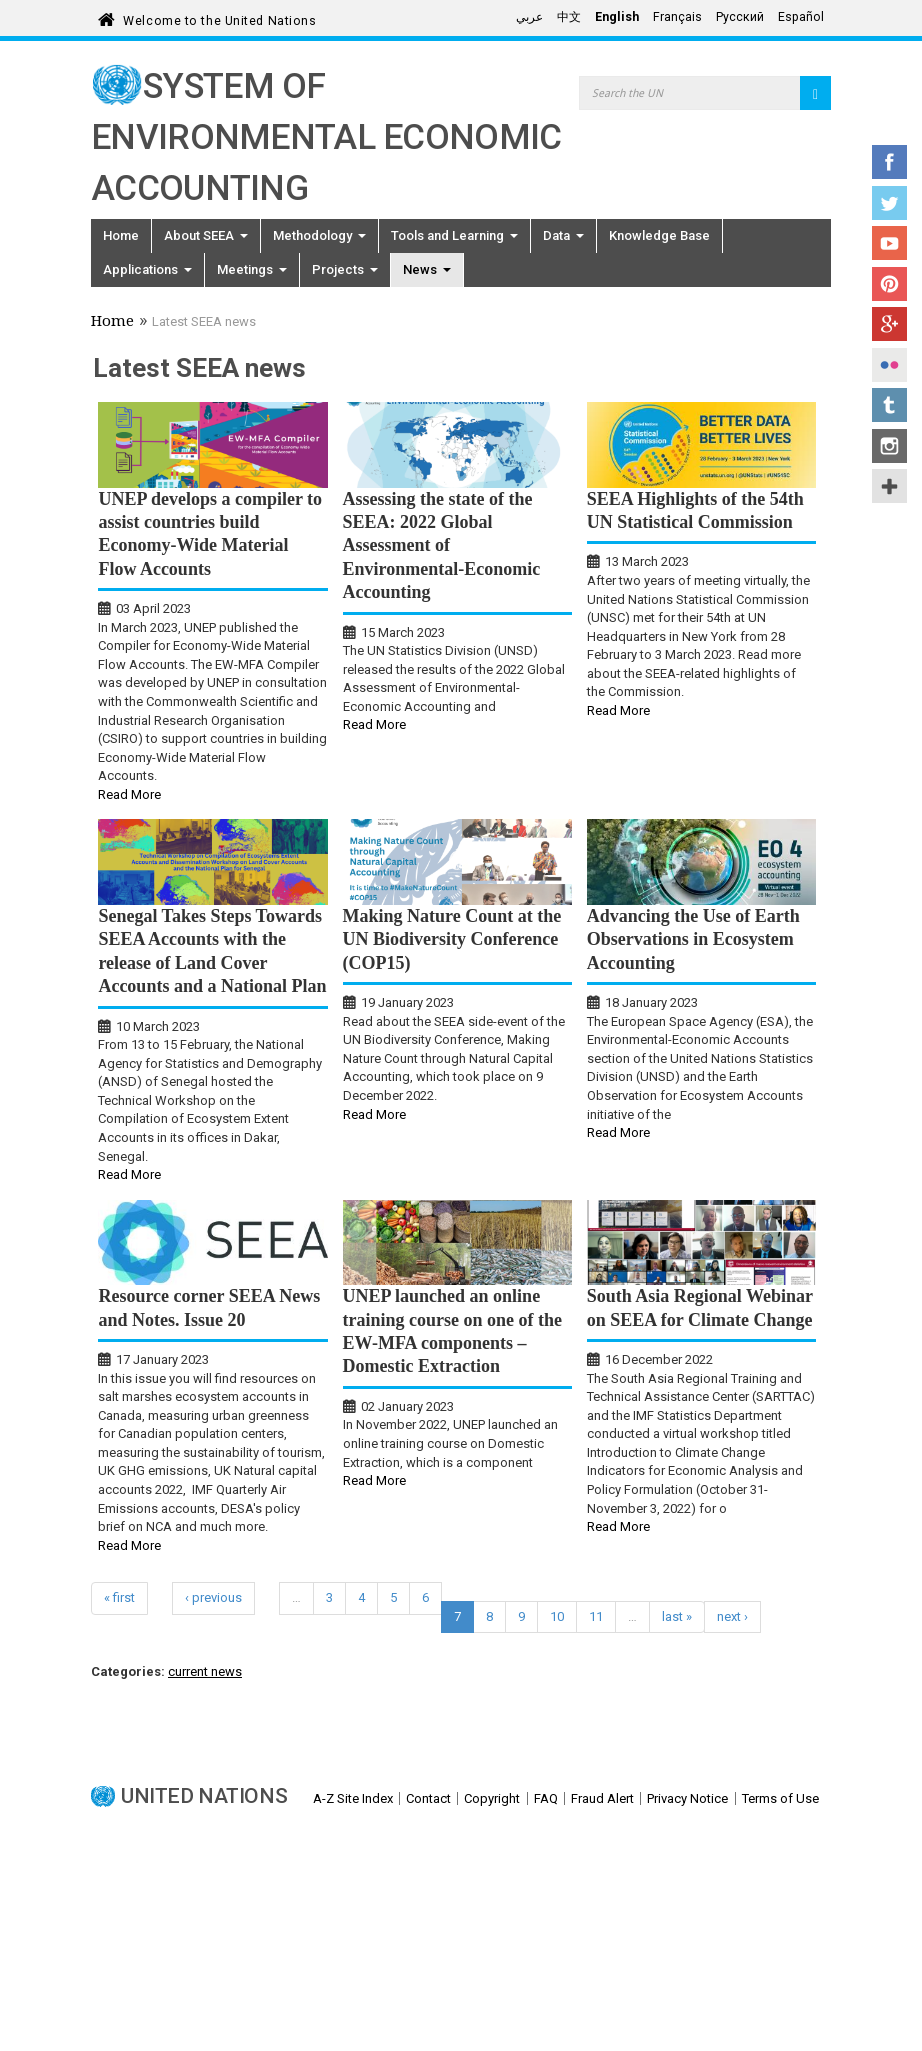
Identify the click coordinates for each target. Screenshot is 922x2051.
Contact (428, 1798)
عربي (529, 17)
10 (557, 1616)
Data (563, 235)
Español (801, 17)
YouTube (889, 243)
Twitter (889, 203)
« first (119, 1597)
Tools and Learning (454, 235)
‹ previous (213, 1597)
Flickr (889, 365)
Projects (345, 269)
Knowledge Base (659, 235)
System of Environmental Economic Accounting (326, 137)
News (427, 269)
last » (677, 1616)
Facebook (889, 162)
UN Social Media (889, 486)
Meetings (252, 269)
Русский (740, 17)
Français (677, 17)
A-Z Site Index (353, 1798)
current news (205, 1671)
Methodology (319, 235)
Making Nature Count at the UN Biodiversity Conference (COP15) (452, 939)
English (617, 17)
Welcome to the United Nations (219, 17)
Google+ (889, 324)
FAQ (546, 1798)
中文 (569, 17)
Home (121, 235)
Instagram (889, 446)
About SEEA (206, 235)
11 (596, 1616)
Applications (147, 269)
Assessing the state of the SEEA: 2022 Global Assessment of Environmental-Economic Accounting (442, 546)
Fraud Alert (602, 1798)
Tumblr (889, 405)
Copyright (492, 1798)
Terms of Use (780, 1798)
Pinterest (889, 284)
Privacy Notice (687, 1798)
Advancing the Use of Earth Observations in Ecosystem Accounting (693, 939)
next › (732, 1616)
